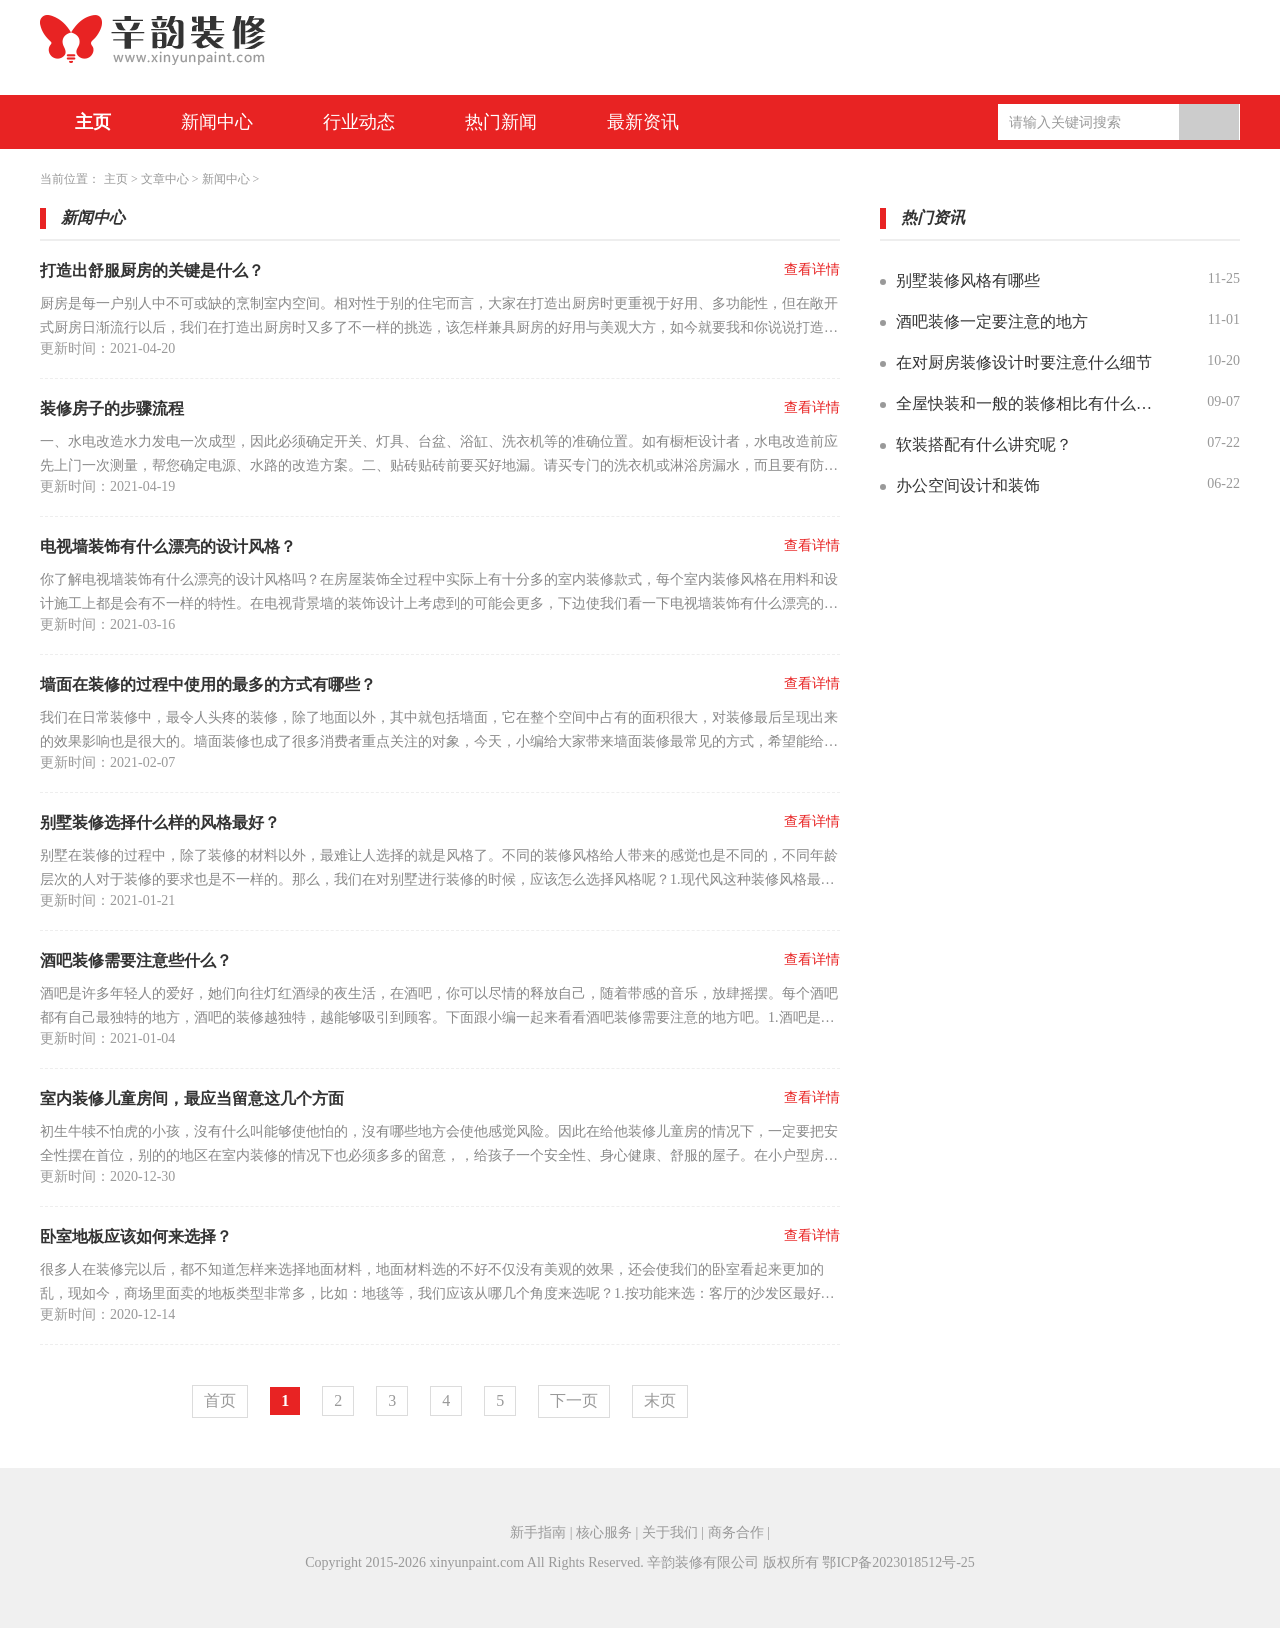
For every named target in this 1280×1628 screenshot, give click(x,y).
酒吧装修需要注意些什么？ (136, 960)
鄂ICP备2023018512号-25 (898, 1562)
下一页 (574, 1400)
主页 (93, 122)
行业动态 (359, 122)
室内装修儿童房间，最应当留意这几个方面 (192, 1098)
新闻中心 (217, 122)
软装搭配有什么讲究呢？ (984, 444)
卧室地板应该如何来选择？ (136, 1236)
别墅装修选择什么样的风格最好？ (160, 822)
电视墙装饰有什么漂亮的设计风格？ (168, 546)
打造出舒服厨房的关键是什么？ (152, 270)
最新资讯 (643, 122)
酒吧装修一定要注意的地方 (992, 321)
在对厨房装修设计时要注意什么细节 (1024, 362)
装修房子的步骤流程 (112, 408)
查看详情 (812, 269)
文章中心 (165, 179)
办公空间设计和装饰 (968, 485)
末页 (660, 1400)
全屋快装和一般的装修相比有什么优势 (1029, 403)
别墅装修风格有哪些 (968, 280)
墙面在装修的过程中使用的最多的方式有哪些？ (208, 684)
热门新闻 (501, 122)
